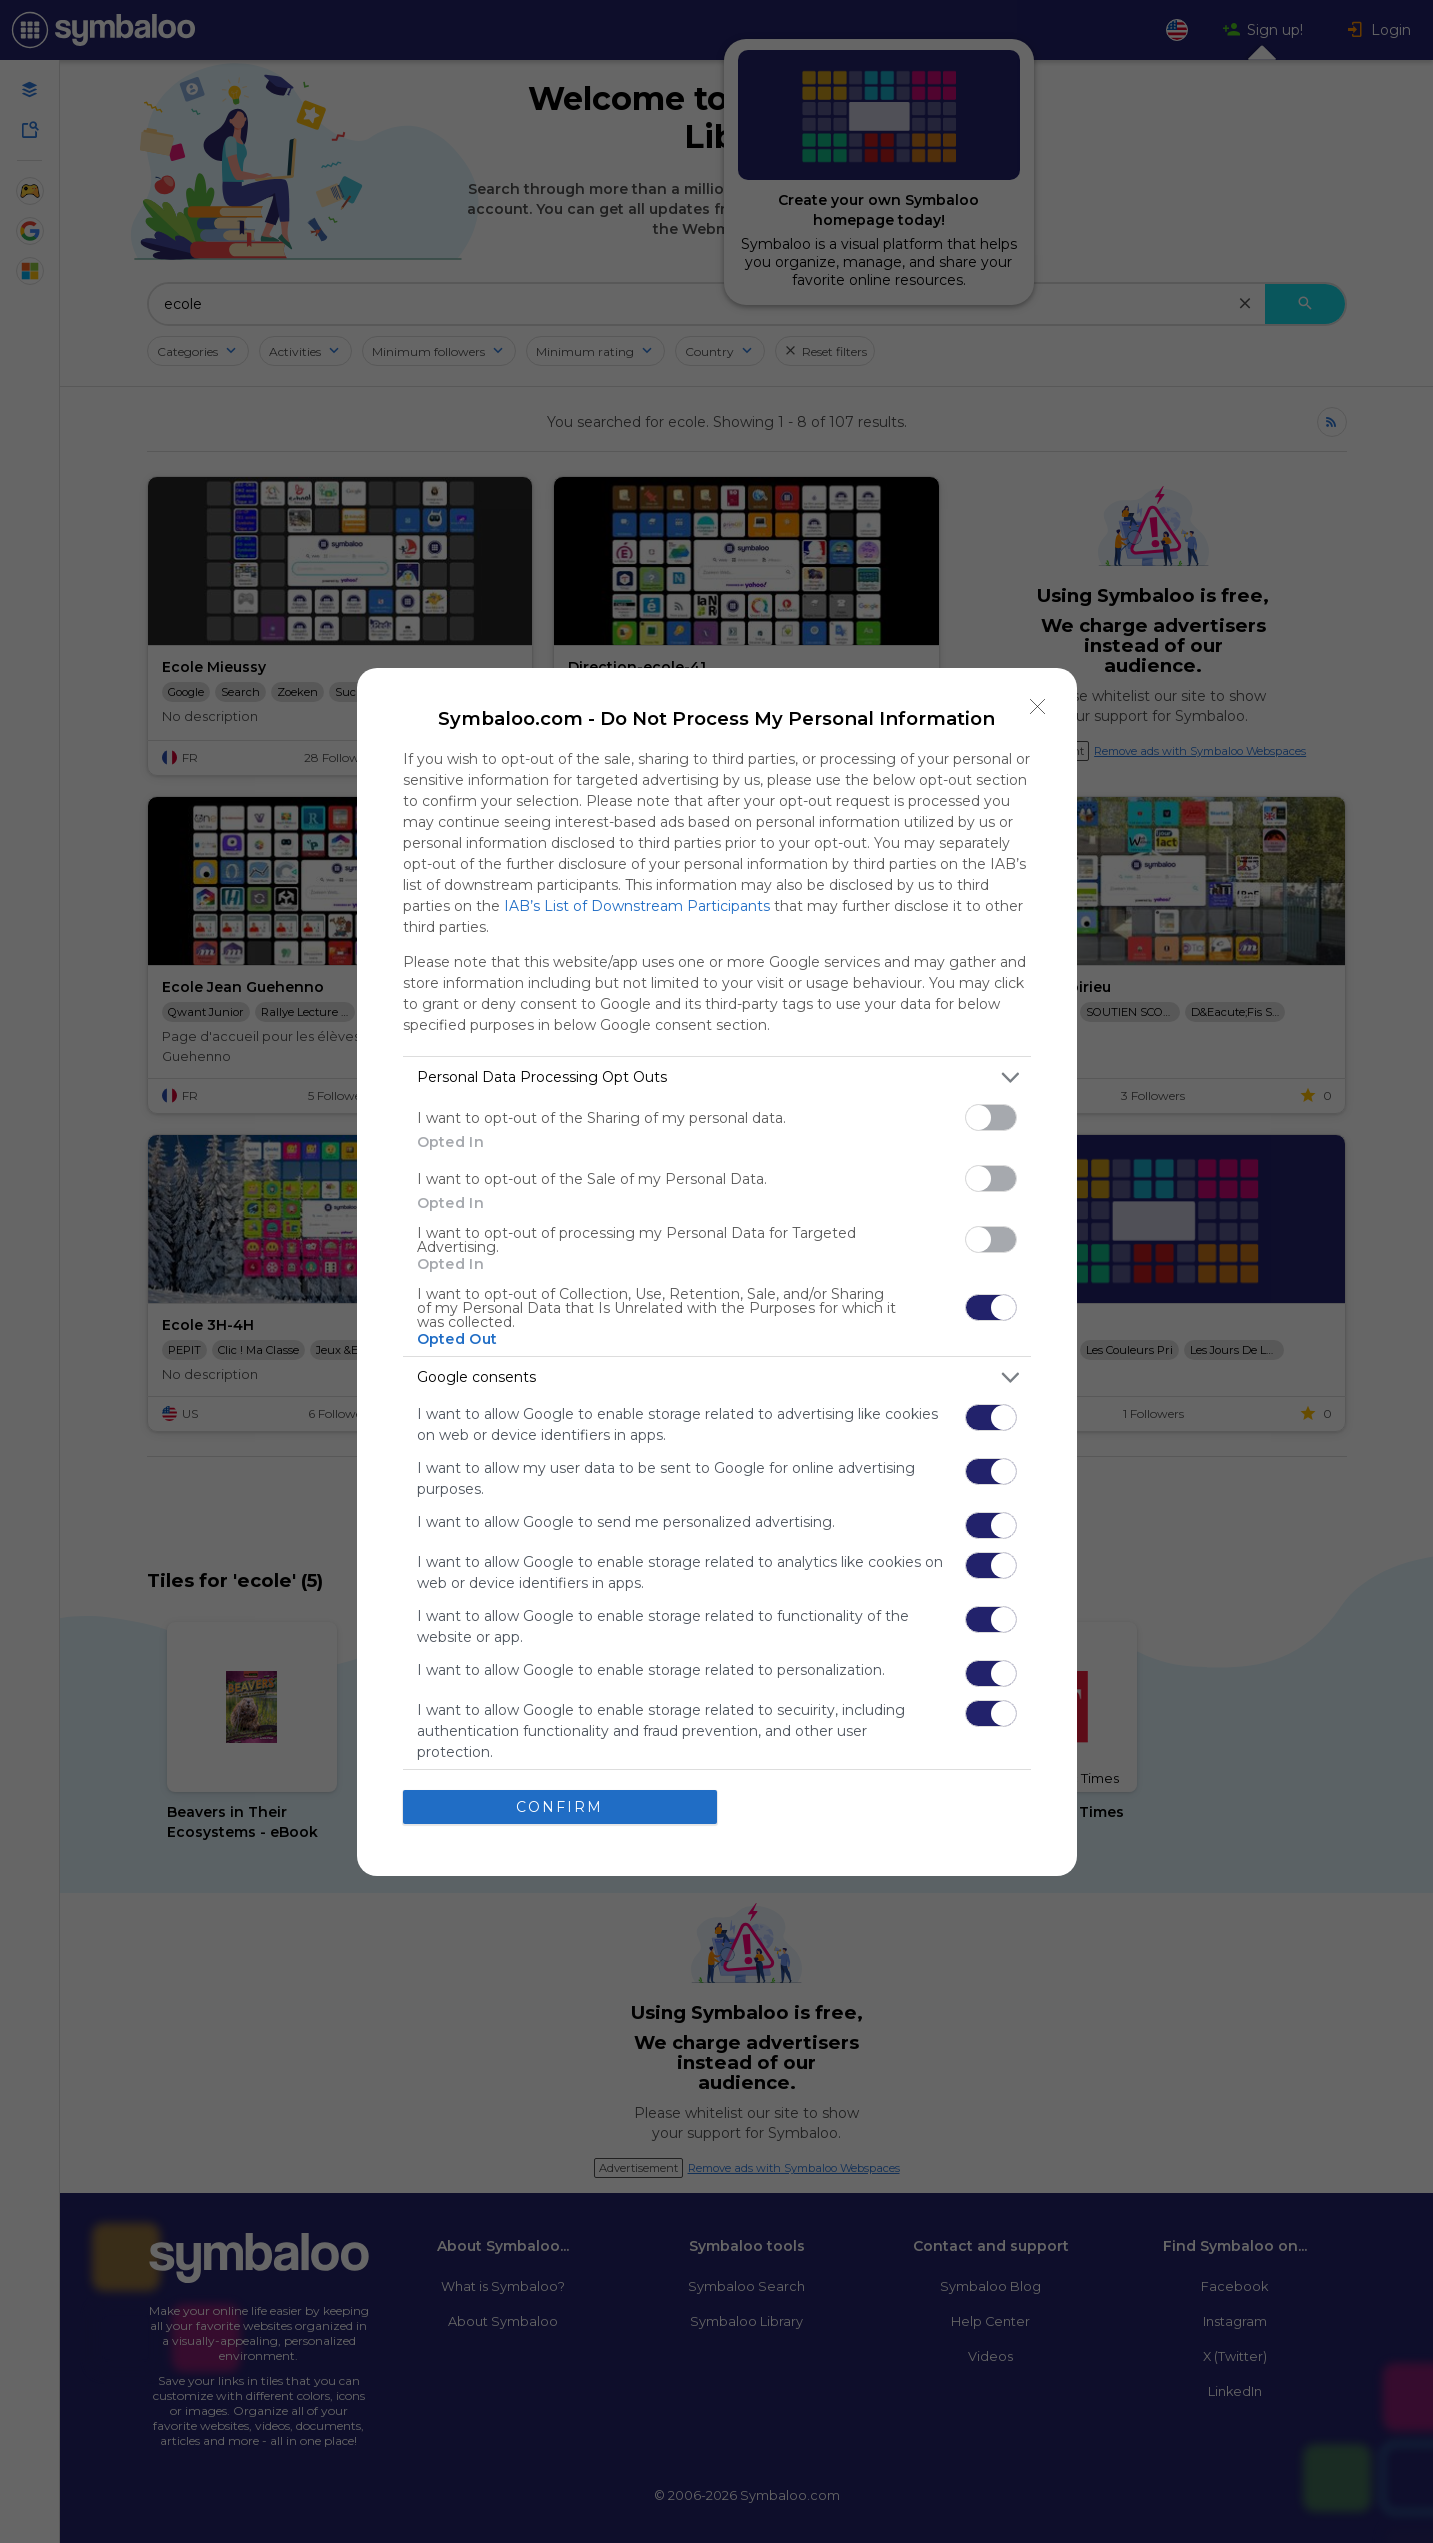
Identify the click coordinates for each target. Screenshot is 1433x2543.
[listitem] (717, 1077)
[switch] (991, 1117)
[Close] (1038, 707)
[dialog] (717, 1272)
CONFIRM (559, 1807)
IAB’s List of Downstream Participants (637, 906)
